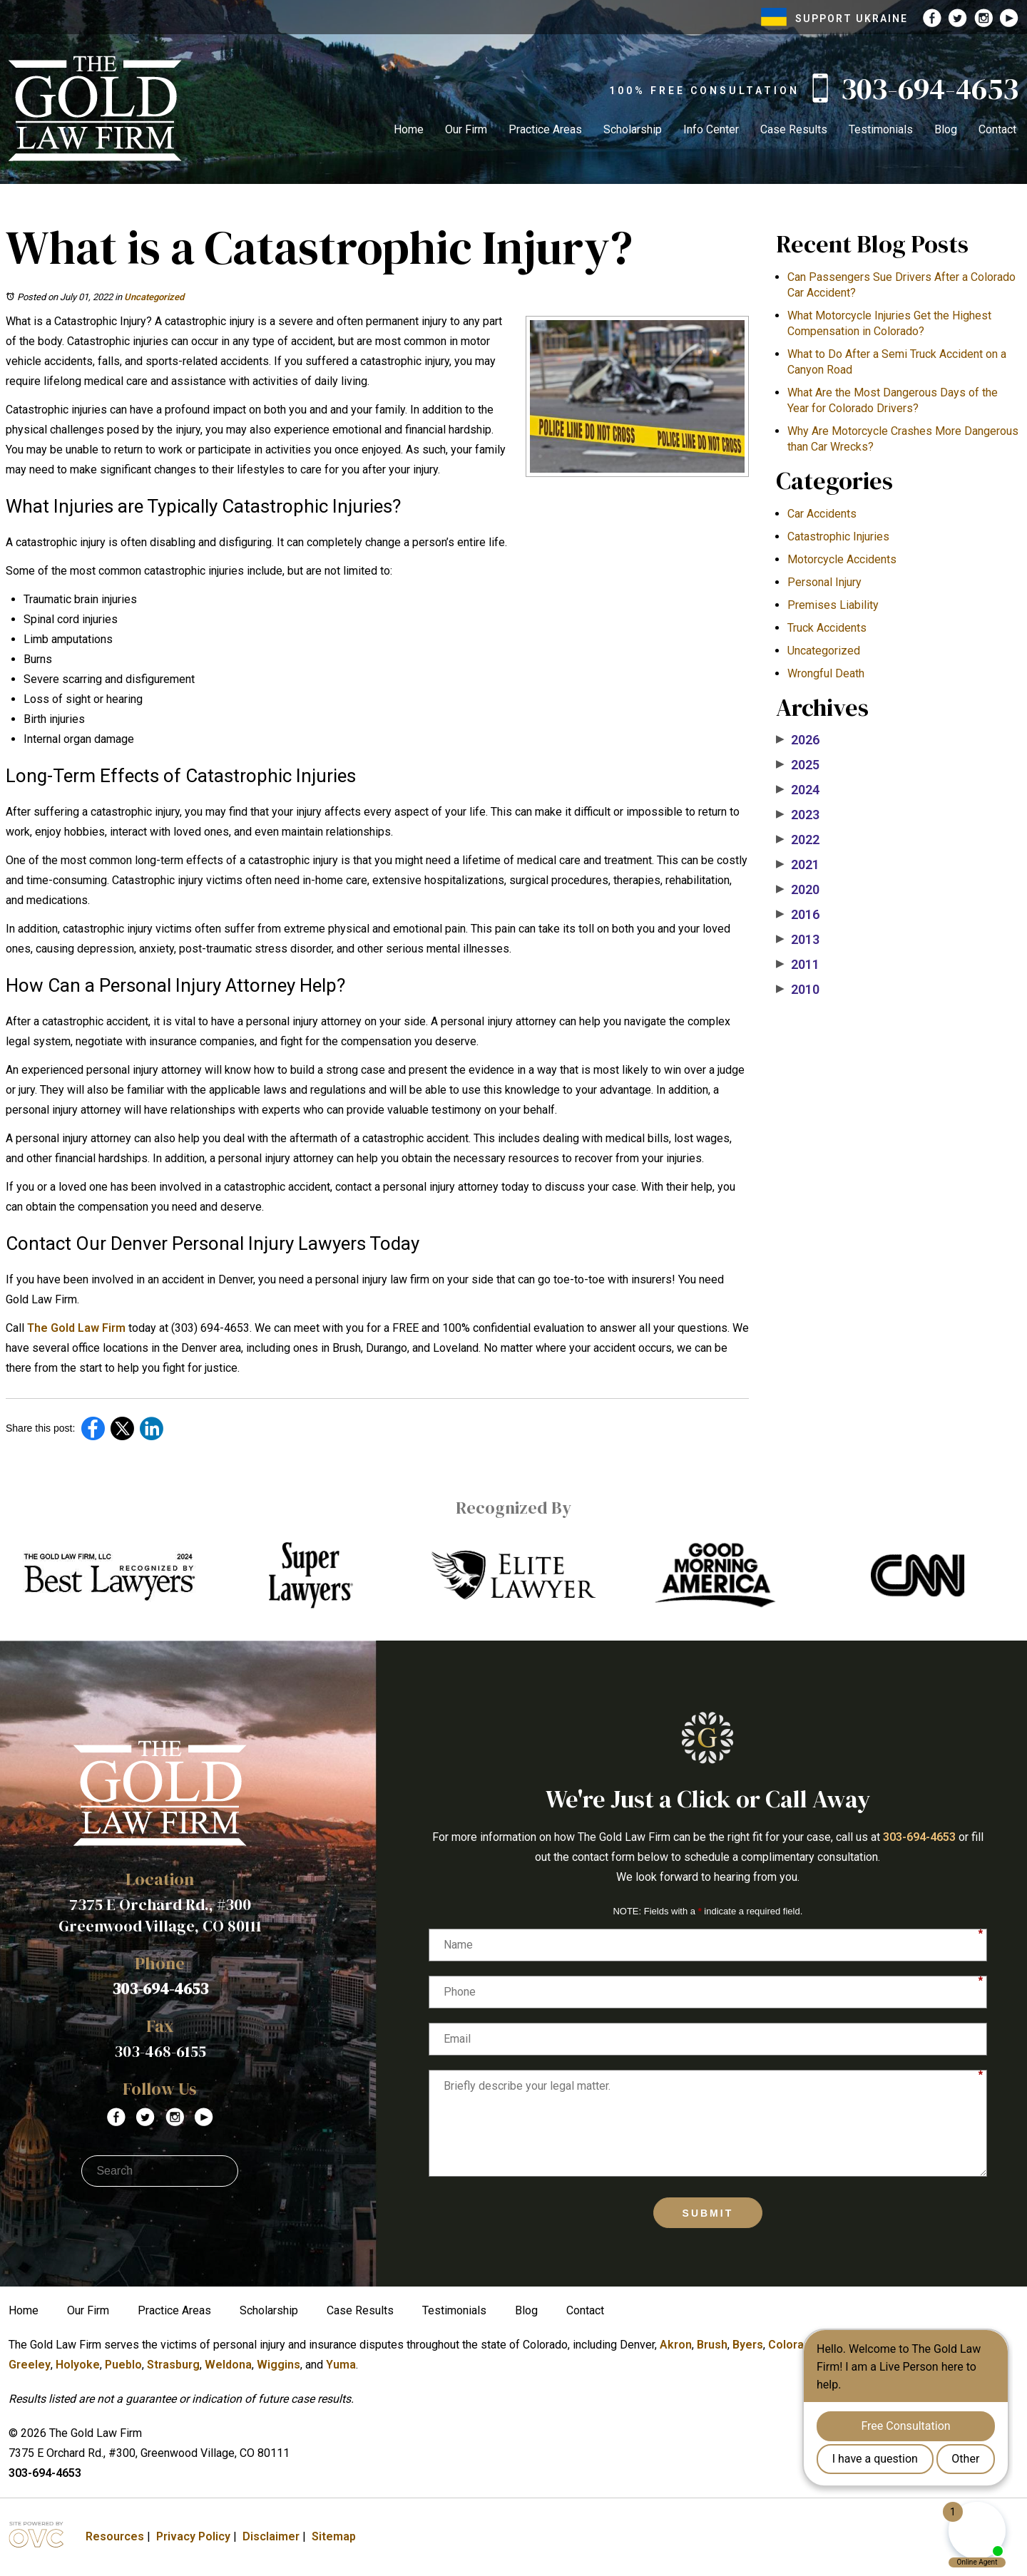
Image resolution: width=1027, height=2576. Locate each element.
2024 (797, 790)
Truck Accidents (827, 628)
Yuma (341, 2364)
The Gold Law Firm (76, 1328)
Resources (115, 2536)
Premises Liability (833, 605)
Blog (945, 129)
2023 (797, 815)
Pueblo (123, 2364)
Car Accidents (822, 513)
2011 (797, 965)
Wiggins (278, 2364)
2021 (797, 865)
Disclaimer (271, 2536)
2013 (797, 940)
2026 (797, 740)
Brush (712, 2344)
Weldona (228, 2364)
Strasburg (173, 2364)
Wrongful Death (825, 673)
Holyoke (78, 2364)
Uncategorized (154, 297)
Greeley (30, 2364)
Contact (997, 129)
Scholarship (632, 129)
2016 (797, 915)
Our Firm (466, 129)
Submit (708, 2213)
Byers (747, 2344)
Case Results (793, 129)
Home (409, 129)
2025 (797, 765)
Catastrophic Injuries (838, 536)
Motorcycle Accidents (841, 559)
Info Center (711, 129)
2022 (797, 840)
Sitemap (334, 2536)
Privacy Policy (193, 2536)
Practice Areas (545, 129)
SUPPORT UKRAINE (834, 18)
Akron (676, 2344)
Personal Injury (824, 582)
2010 (797, 989)
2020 (797, 890)
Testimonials (881, 129)
